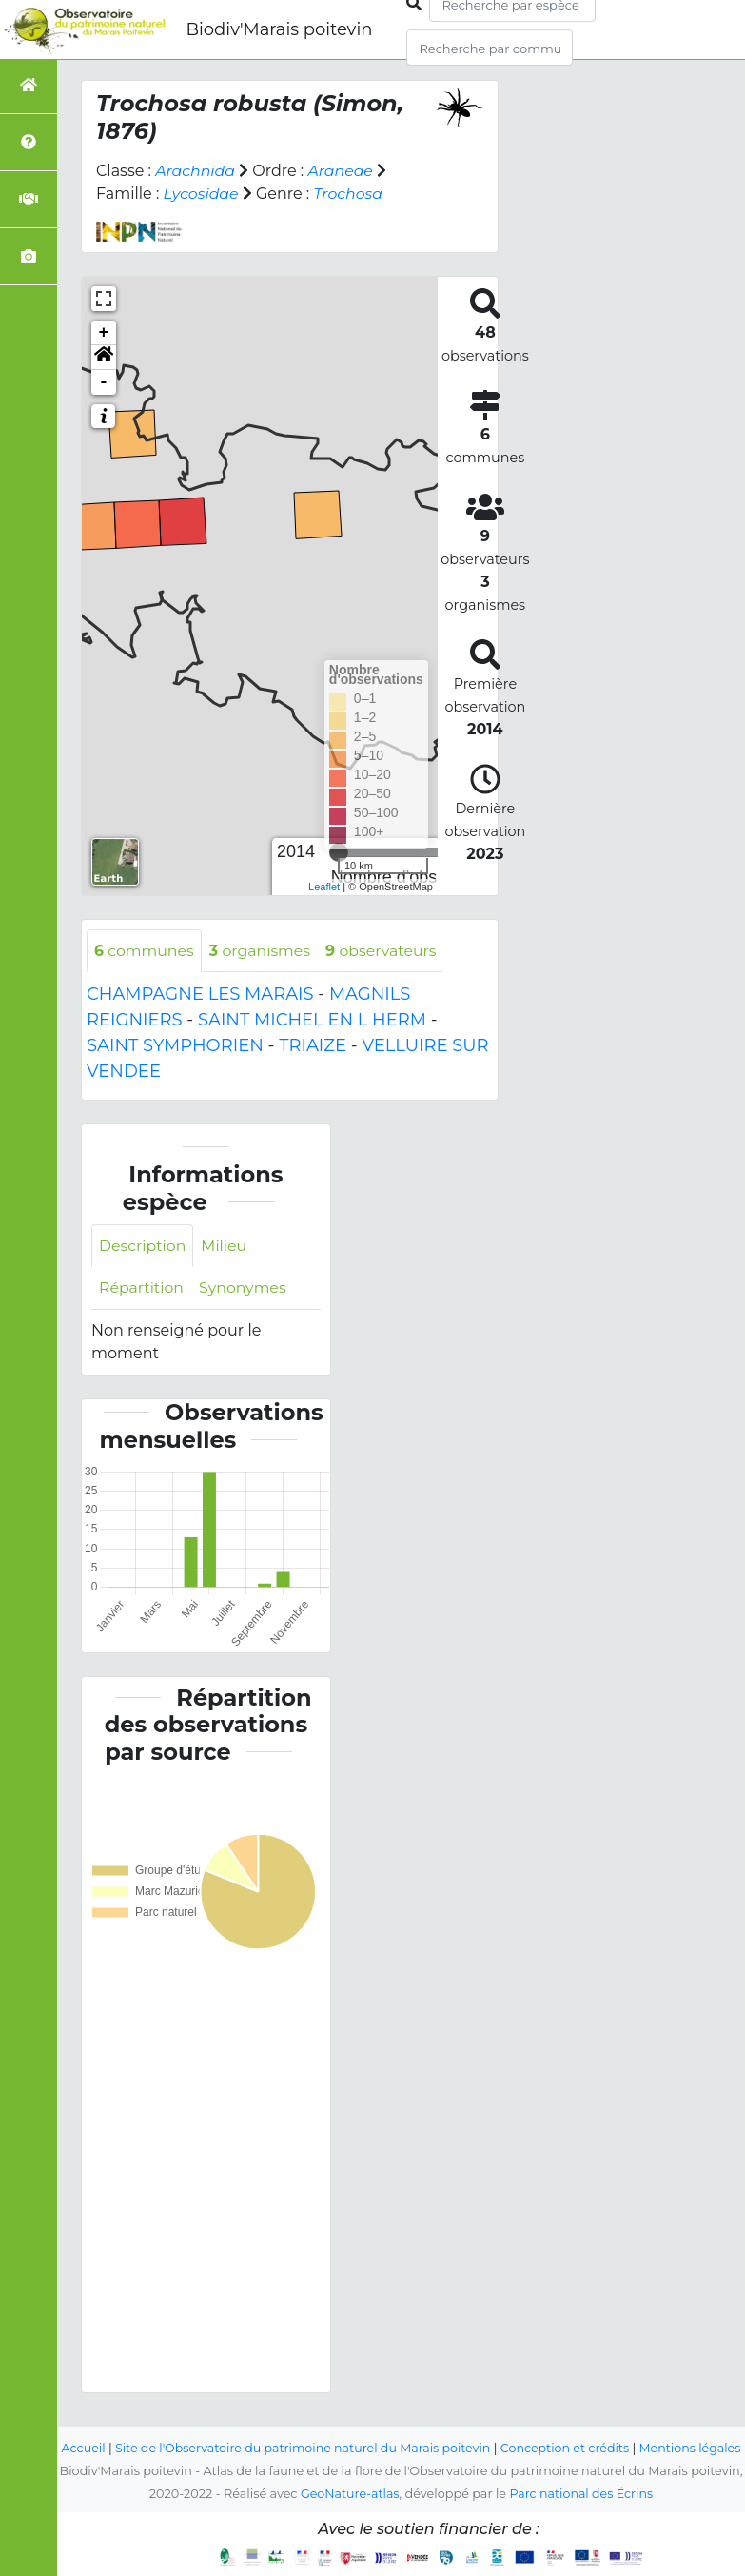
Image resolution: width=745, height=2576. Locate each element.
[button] (103, 357)
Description (143, 1246)
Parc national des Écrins (582, 2494)
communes (144, 951)
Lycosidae (202, 194)
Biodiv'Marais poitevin (279, 29)
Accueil (102, 2425)
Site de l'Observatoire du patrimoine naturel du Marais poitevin (324, 2425)
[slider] (338, 852)
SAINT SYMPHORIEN (175, 1046)
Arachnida (195, 171)
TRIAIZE (312, 1046)
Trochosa (350, 194)
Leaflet (324, 886)
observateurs (384, 951)
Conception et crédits (589, 2425)
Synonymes (244, 1288)
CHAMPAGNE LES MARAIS (200, 995)
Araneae (342, 171)
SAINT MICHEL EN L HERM (312, 1020)
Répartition (142, 1288)
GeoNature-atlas (349, 2494)
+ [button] (104, 333)
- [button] (104, 382)
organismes (261, 951)
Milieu (226, 1246)
